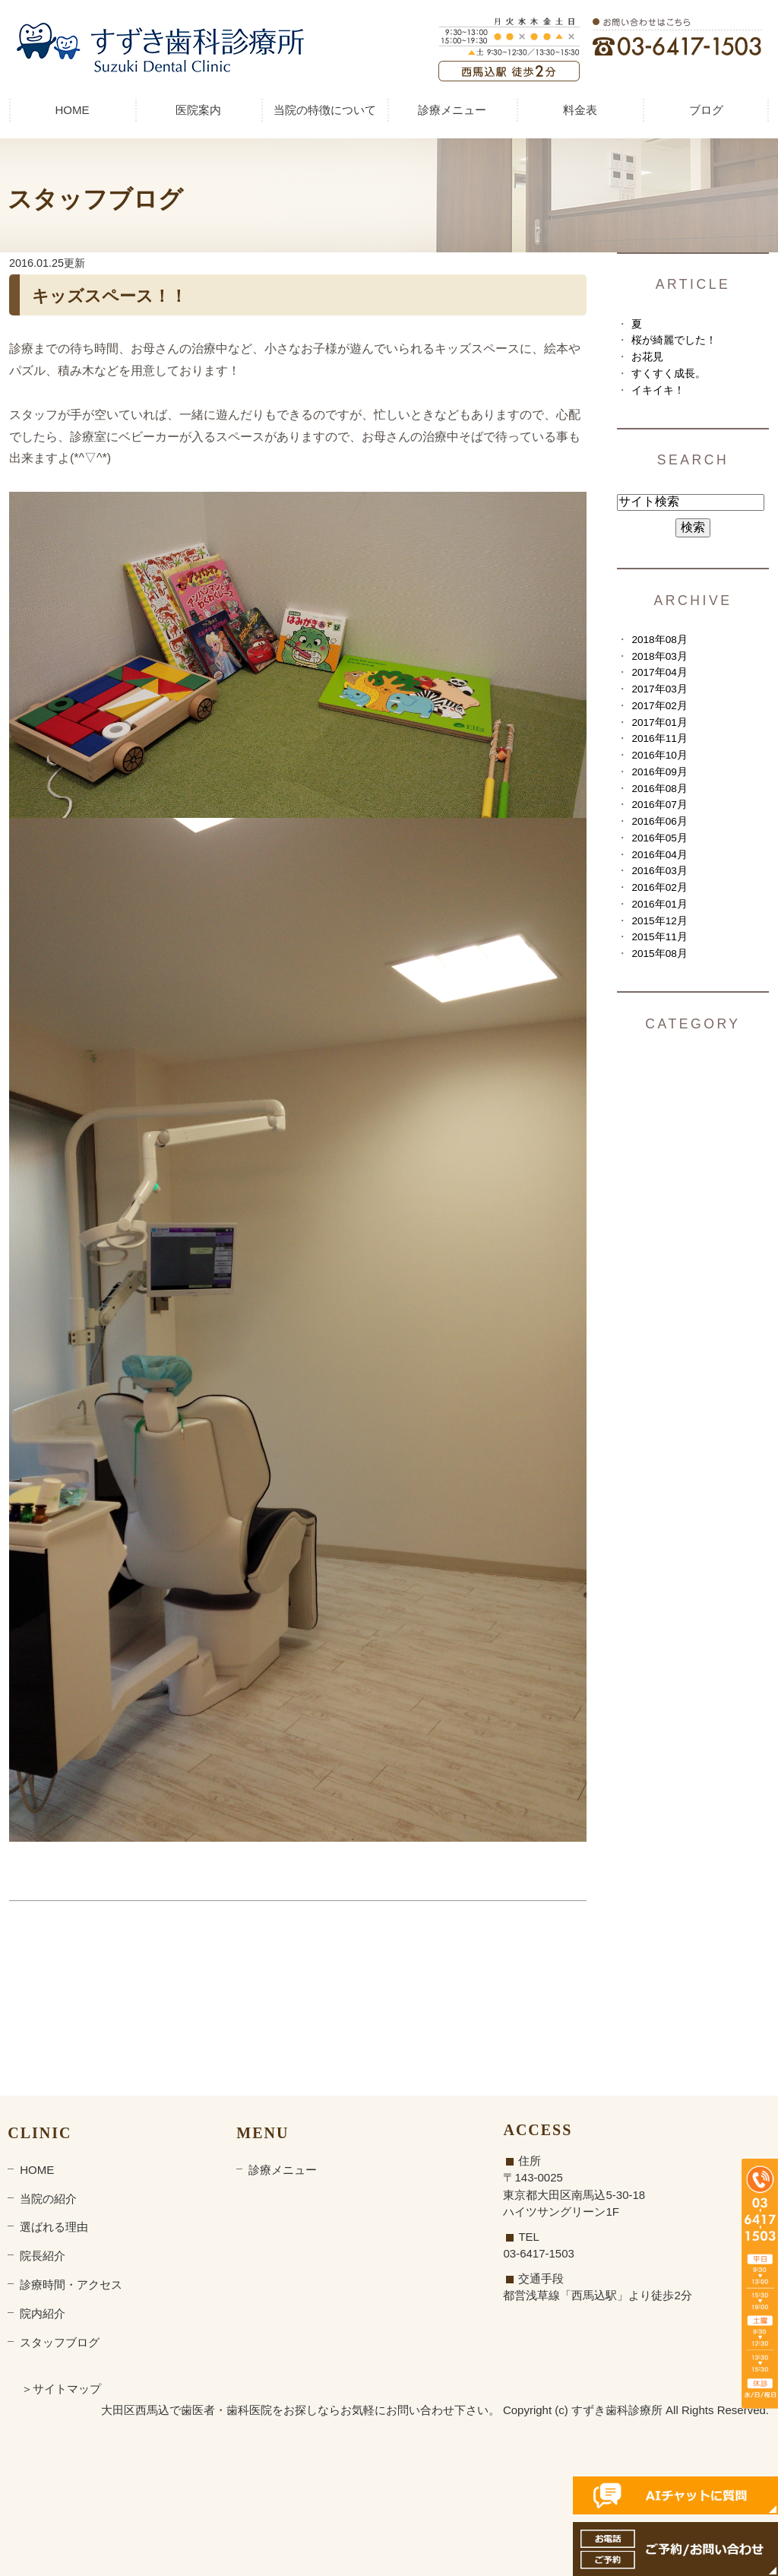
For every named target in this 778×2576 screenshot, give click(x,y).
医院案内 (198, 109)
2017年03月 (659, 689)
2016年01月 (659, 904)
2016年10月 (659, 755)
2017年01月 (659, 722)
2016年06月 (659, 821)
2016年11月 (659, 738)
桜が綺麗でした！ (673, 340)
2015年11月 (659, 937)
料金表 (580, 109)
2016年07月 (659, 804)
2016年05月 (659, 838)
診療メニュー (452, 109)
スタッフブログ (60, 2342)
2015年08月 (659, 953)
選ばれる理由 (54, 2226)
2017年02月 (659, 705)
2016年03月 (659, 870)
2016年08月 (659, 788)
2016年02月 (659, 887)
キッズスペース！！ (109, 296)
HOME (72, 109)
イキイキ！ (658, 390)
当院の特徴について (325, 109)
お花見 (647, 357)
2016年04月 (659, 854)
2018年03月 (659, 656)
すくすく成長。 (668, 373)
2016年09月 (659, 772)
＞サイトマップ (61, 2388)
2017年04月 (659, 672)
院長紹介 (42, 2255)
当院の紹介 (48, 2198)
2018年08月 (659, 639)
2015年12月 (659, 921)
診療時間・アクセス (71, 2284)
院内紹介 (42, 2313)
